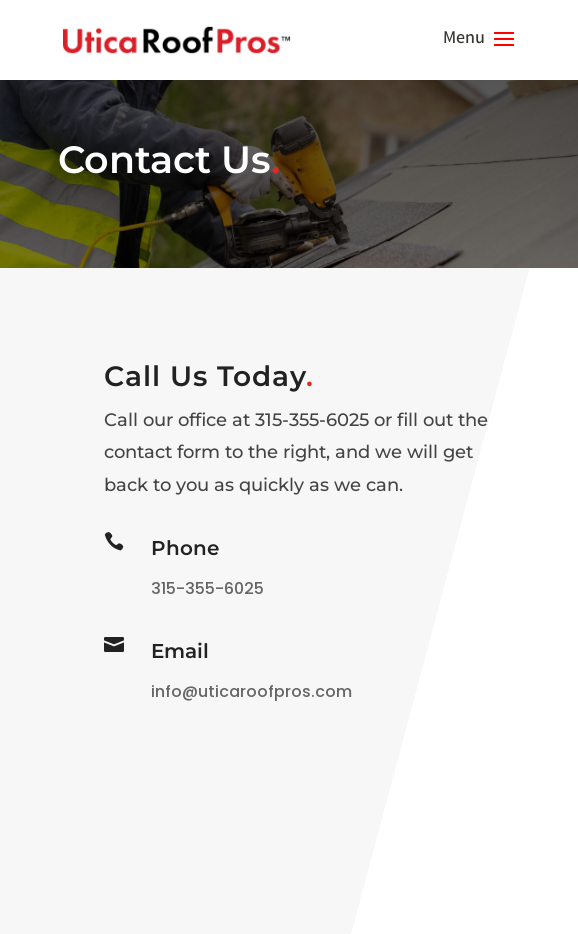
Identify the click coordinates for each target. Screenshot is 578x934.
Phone (185, 548)
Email (180, 651)
